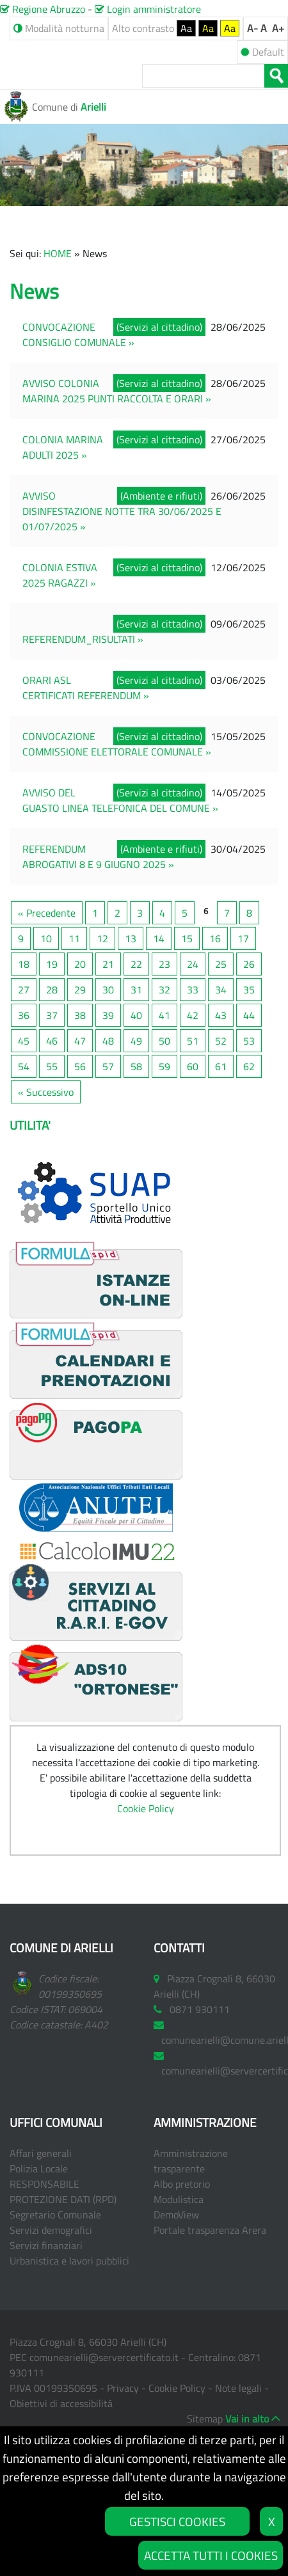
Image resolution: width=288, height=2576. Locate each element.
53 (249, 1040)
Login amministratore (148, 9)
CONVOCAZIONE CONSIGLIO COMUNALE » (78, 334)
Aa (186, 28)
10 (46, 938)
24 (192, 964)
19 (52, 964)
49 (136, 1040)
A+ (278, 28)
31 (136, 989)
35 (249, 989)
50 (164, 1040)
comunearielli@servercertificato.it (104, 2357)
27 (23, 989)
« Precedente (47, 913)
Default (262, 51)
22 (136, 964)
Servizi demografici (51, 2230)
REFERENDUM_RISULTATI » (82, 639)
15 (187, 938)
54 (23, 1066)
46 (52, 1040)
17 (243, 938)
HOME (58, 253)
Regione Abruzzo (42, 9)
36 (23, 1015)
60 (192, 1066)
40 (136, 1015)
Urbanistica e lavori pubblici (69, 2260)
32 (164, 989)
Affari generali (41, 2153)
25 (221, 964)
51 (192, 1040)
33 (192, 989)
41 (164, 1015)
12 (102, 938)
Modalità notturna (58, 28)
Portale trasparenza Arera (210, 2230)
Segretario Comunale (55, 2214)
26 (249, 964)
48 (108, 1040)
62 (249, 1066)
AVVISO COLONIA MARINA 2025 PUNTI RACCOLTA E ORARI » (116, 390)
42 (192, 1015)
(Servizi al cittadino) (159, 327)
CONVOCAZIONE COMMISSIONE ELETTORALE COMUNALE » (116, 744)
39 (108, 1015)
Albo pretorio (182, 2184)
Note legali (238, 2388)
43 (221, 1015)
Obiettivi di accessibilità (61, 2403)
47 (80, 1040)
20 (80, 964)
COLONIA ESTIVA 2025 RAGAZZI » (59, 575)
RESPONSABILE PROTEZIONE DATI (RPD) (63, 2191)
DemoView (176, 2214)
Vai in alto (247, 2418)
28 (52, 989)
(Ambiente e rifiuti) (161, 495)
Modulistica (179, 2199)
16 (215, 938)
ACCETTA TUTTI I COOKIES (211, 2555)
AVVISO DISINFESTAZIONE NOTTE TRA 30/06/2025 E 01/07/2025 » (121, 511)
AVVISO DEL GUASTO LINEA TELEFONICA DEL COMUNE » (120, 800)
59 (164, 1066)
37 (52, 1015)
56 (80, 1066)
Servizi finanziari (46, 2245)
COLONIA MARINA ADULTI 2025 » (62, 447)
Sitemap (205, 2418)
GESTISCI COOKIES (177, 2521)
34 (221, 989)
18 (23, 964)
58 (136, 1066)
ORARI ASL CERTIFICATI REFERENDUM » (85, 687)
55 (52, 1066)
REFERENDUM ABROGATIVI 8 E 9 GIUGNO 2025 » (98, 856)
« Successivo (46, 1092)
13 (130, 938)
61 (221, 1066)
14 (158, 938)
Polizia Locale (39, 2168)
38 (80, 1015)
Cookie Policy (145, 1808)
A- (252, 28)
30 (108, 989)
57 (108, 1066)
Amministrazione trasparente (191, 2160)
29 (80, 989)
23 (164, 964)
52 (221, 1040)
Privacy (123, 2388)
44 (249, 1015)
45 (23, 1040)
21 (108, 964)
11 (74, 938)
